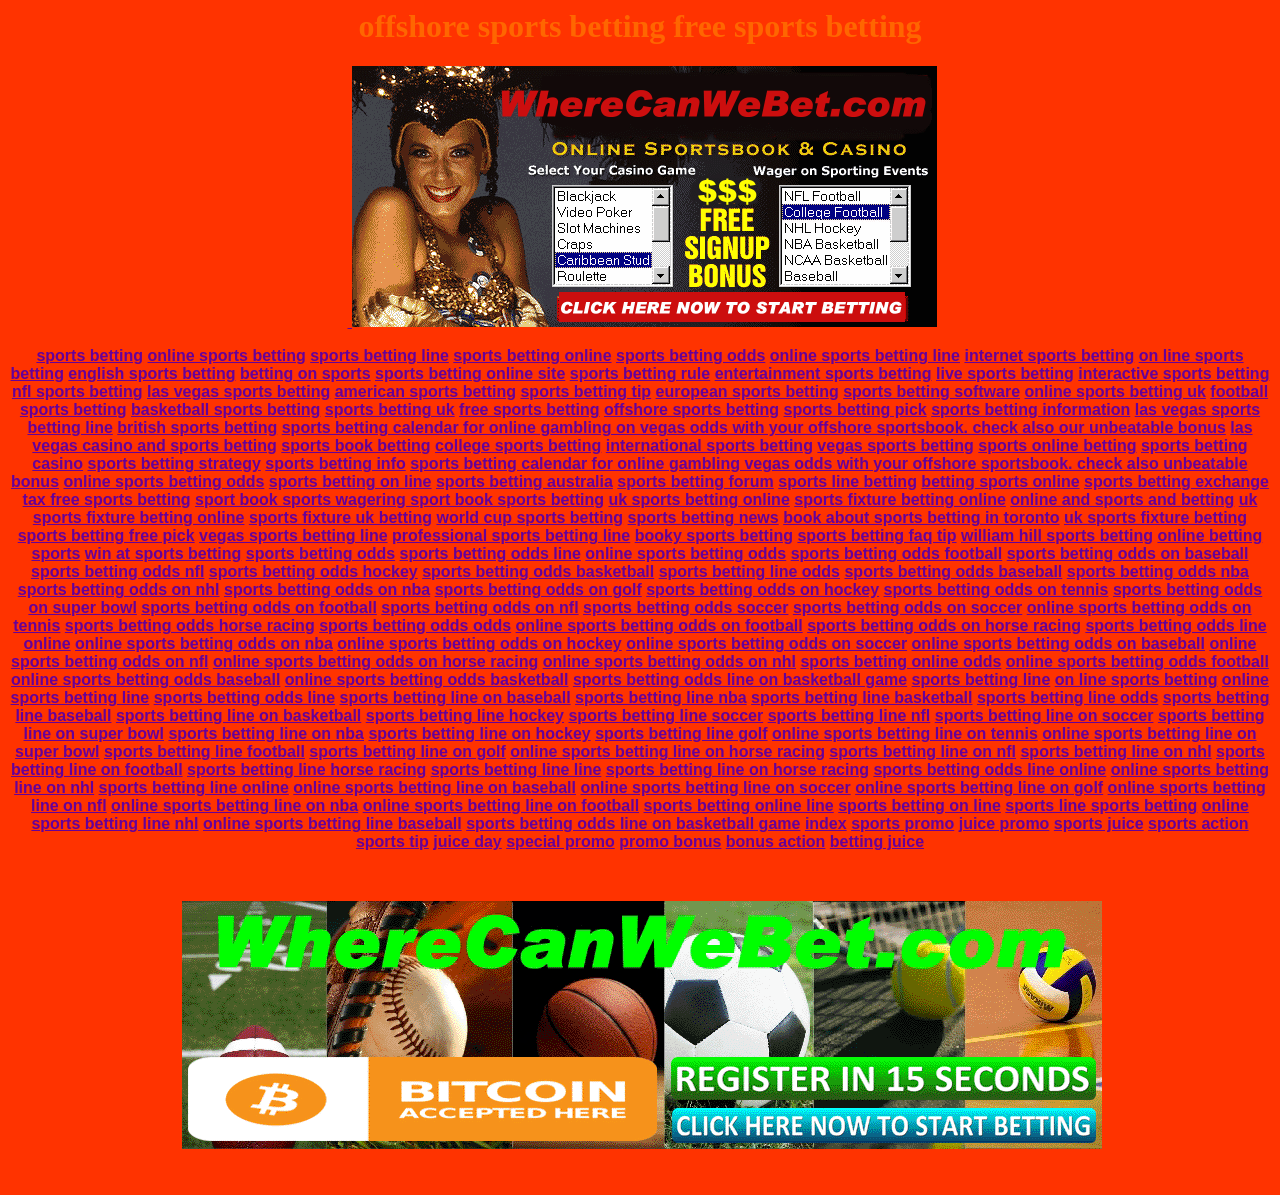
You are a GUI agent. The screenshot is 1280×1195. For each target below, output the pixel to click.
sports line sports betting (1101, 805)
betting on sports (305, 373)
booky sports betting (714, 535)
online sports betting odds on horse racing (375, 661)
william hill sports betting (1057, 535)
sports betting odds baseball (953, 571)
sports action (1198, 823)
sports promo (902, 823)
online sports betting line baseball (332, 823)
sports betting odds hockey (313, 571)
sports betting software (931, 391)
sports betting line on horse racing (737, 769)
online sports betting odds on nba (204, 643)
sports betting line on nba (266, 733)
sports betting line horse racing (306, 769)
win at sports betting (163, 553)
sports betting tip (585, 391)
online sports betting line (865, 355)
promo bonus (670, 841)
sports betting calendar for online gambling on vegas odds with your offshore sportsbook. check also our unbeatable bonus (754, 427)
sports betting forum (695, 481)
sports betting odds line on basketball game (740, 679)
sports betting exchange (1176, 481)
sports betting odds (690, 355)
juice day (467, 841)
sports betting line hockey (465, 715)
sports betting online (532, 355)
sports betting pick (855, 409)
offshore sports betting (691, 409)
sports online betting (1057, 445)
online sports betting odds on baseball (1058, 643)
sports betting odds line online (989, 769)
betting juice (877, 841)
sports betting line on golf (407, 751)
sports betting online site (470, 373)
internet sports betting (1049, 355)
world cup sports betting (529, 517)
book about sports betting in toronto (921, 517)
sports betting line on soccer (1044, 715)
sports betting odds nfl (117, 571)
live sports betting (1005, 373)
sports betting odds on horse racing (944, 625)
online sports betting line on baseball (434, 787)
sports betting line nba (661, 697)
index (826, 823)
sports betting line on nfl (922, 751)
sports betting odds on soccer (907, 607)
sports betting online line (739, 805)
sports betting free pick (106, 535)
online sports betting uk (1115, 391)
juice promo (1004, 823)
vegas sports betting (895, 445)
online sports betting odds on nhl (669, 661)
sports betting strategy (173, 463)
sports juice (1099, 823)
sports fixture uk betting (340, 517)
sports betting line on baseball (455, 697)
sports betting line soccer (665, 715)
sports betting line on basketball (238, 715)
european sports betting (747, 391)
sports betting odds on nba (327, 589)
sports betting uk (390, 409)
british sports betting (197, 427)
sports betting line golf (681, 733)
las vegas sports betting (238, 391)
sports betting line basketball (861, 697)
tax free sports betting (107, 499)
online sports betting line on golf (979, 787)
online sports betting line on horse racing (667, 751)
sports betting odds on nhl (119, 589)
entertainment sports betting (823, 373)
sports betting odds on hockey (762, 589)
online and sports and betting (1122, 499)
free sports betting (529, 409)
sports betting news (703, 517)
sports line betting (847, 481)
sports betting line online (194, 787)
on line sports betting (1136, 679)
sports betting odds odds (415, 625)
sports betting (89, 355)
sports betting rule (640, 373)
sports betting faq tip (876, 535)
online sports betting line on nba (234, 805)
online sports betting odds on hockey (479, 643)
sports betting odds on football (259, 607)
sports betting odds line (490, 553)
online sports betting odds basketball (427, 679)
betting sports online (1000, 481)
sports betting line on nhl (1115, 751)
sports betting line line (516, 769)
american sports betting (425, 391)
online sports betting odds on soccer (766, 643)
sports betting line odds (749, 571)
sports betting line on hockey (479, 733)
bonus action (776, 841)
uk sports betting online (698, 499)
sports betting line (379, 355)
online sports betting (227, 355)
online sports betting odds (164, 481)
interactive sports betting (1173, 373)
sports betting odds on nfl (479, 607)
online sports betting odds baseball (145, 679)
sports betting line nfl (849, 715)
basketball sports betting (225, 409)
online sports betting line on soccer (715, 787)
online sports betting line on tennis (905, 733)
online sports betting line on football (501, 805)
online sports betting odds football (1137, 661)
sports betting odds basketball (538, 571)
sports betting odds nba (1158, 571)
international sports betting (709, 445)
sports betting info (335, 463)
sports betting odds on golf (538, 589)
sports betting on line (350, 481)
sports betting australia (524, 481)
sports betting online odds (900, 661)
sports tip (392, 841)
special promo (560, 841)
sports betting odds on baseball (1128, 553)
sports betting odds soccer (685, 607)
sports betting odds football (897, 553)
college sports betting (518, 445)
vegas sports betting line (293, 535)
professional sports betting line (511, 535)
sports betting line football (204, 751)
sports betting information (1030, 409)
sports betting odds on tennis (996, 589)
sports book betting (355, 445)
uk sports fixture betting (1155, 517)
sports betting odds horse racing (190, 625)
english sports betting (151, 373)
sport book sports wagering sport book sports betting (399, 499)
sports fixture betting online (900, 499)
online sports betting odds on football (659, 625)
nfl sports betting (77, 391)
